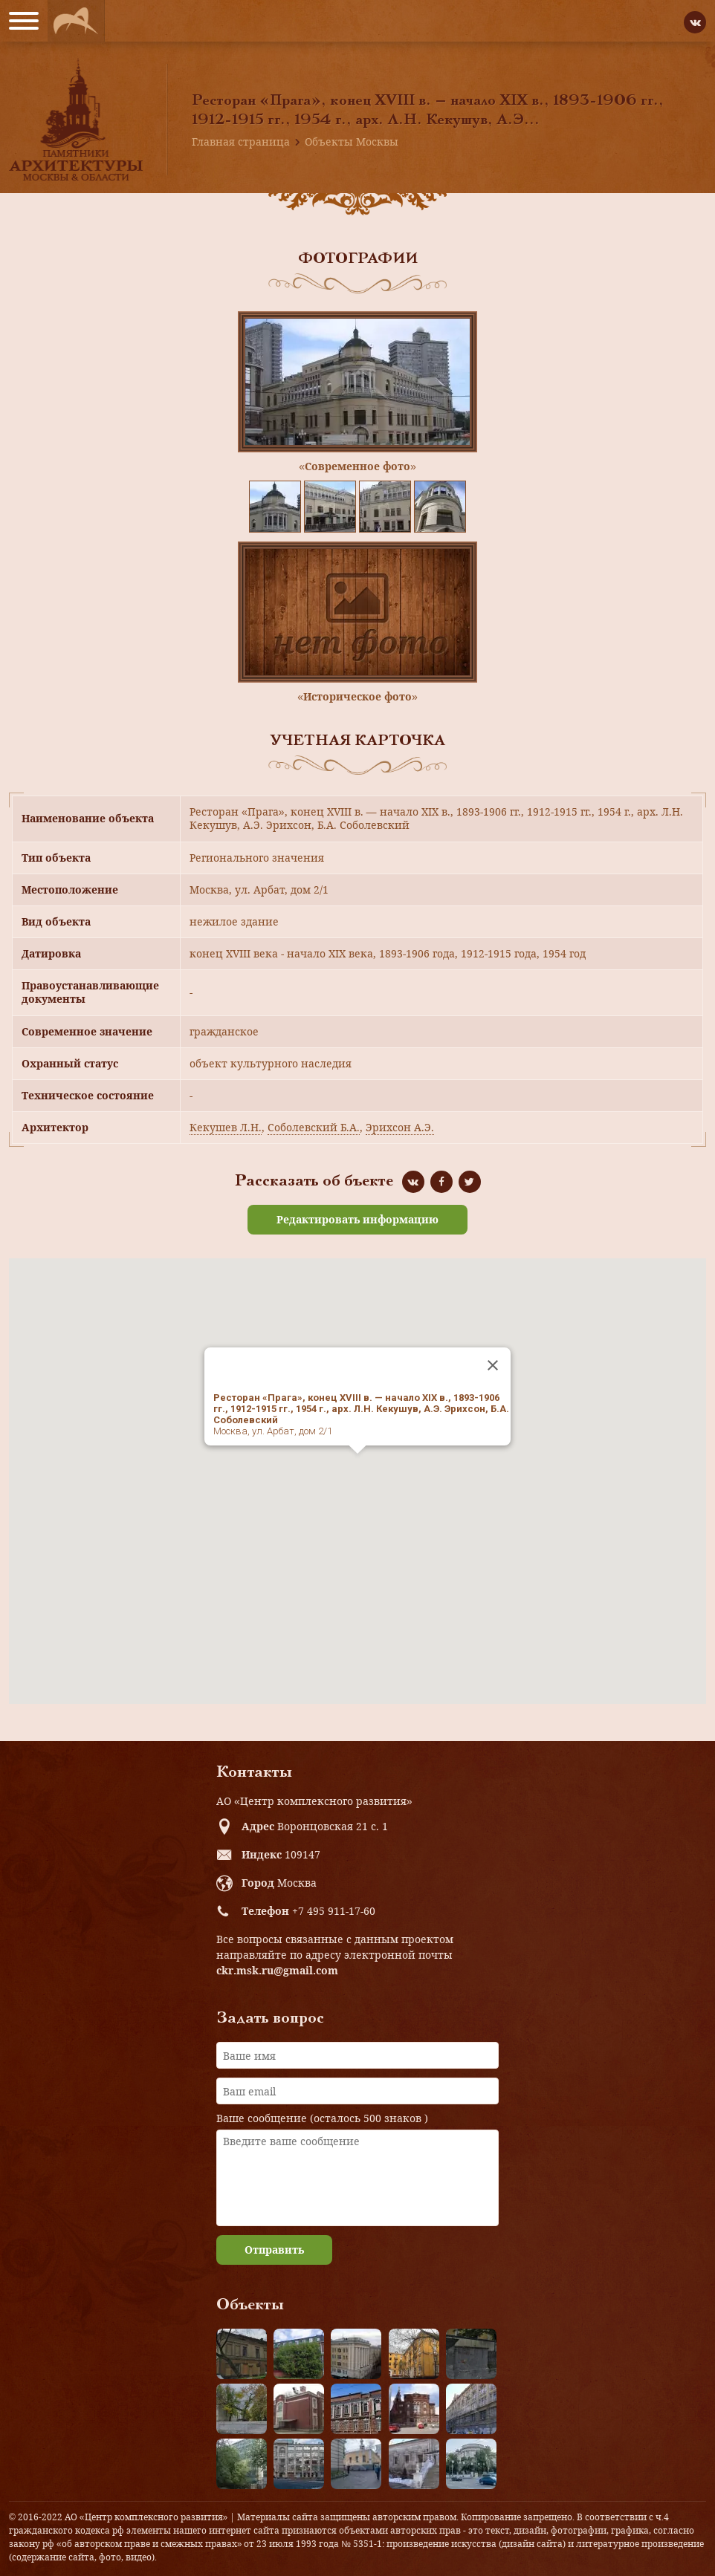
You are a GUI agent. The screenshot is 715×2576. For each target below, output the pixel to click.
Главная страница (241, 141)
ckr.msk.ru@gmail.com (277, 1970)
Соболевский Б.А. (314, 1127)
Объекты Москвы (351, 141)
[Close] (493, 1365)
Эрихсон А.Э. (400, 1127)
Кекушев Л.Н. (226, 1127)
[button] (357, 1467)
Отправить (274, 2249)
